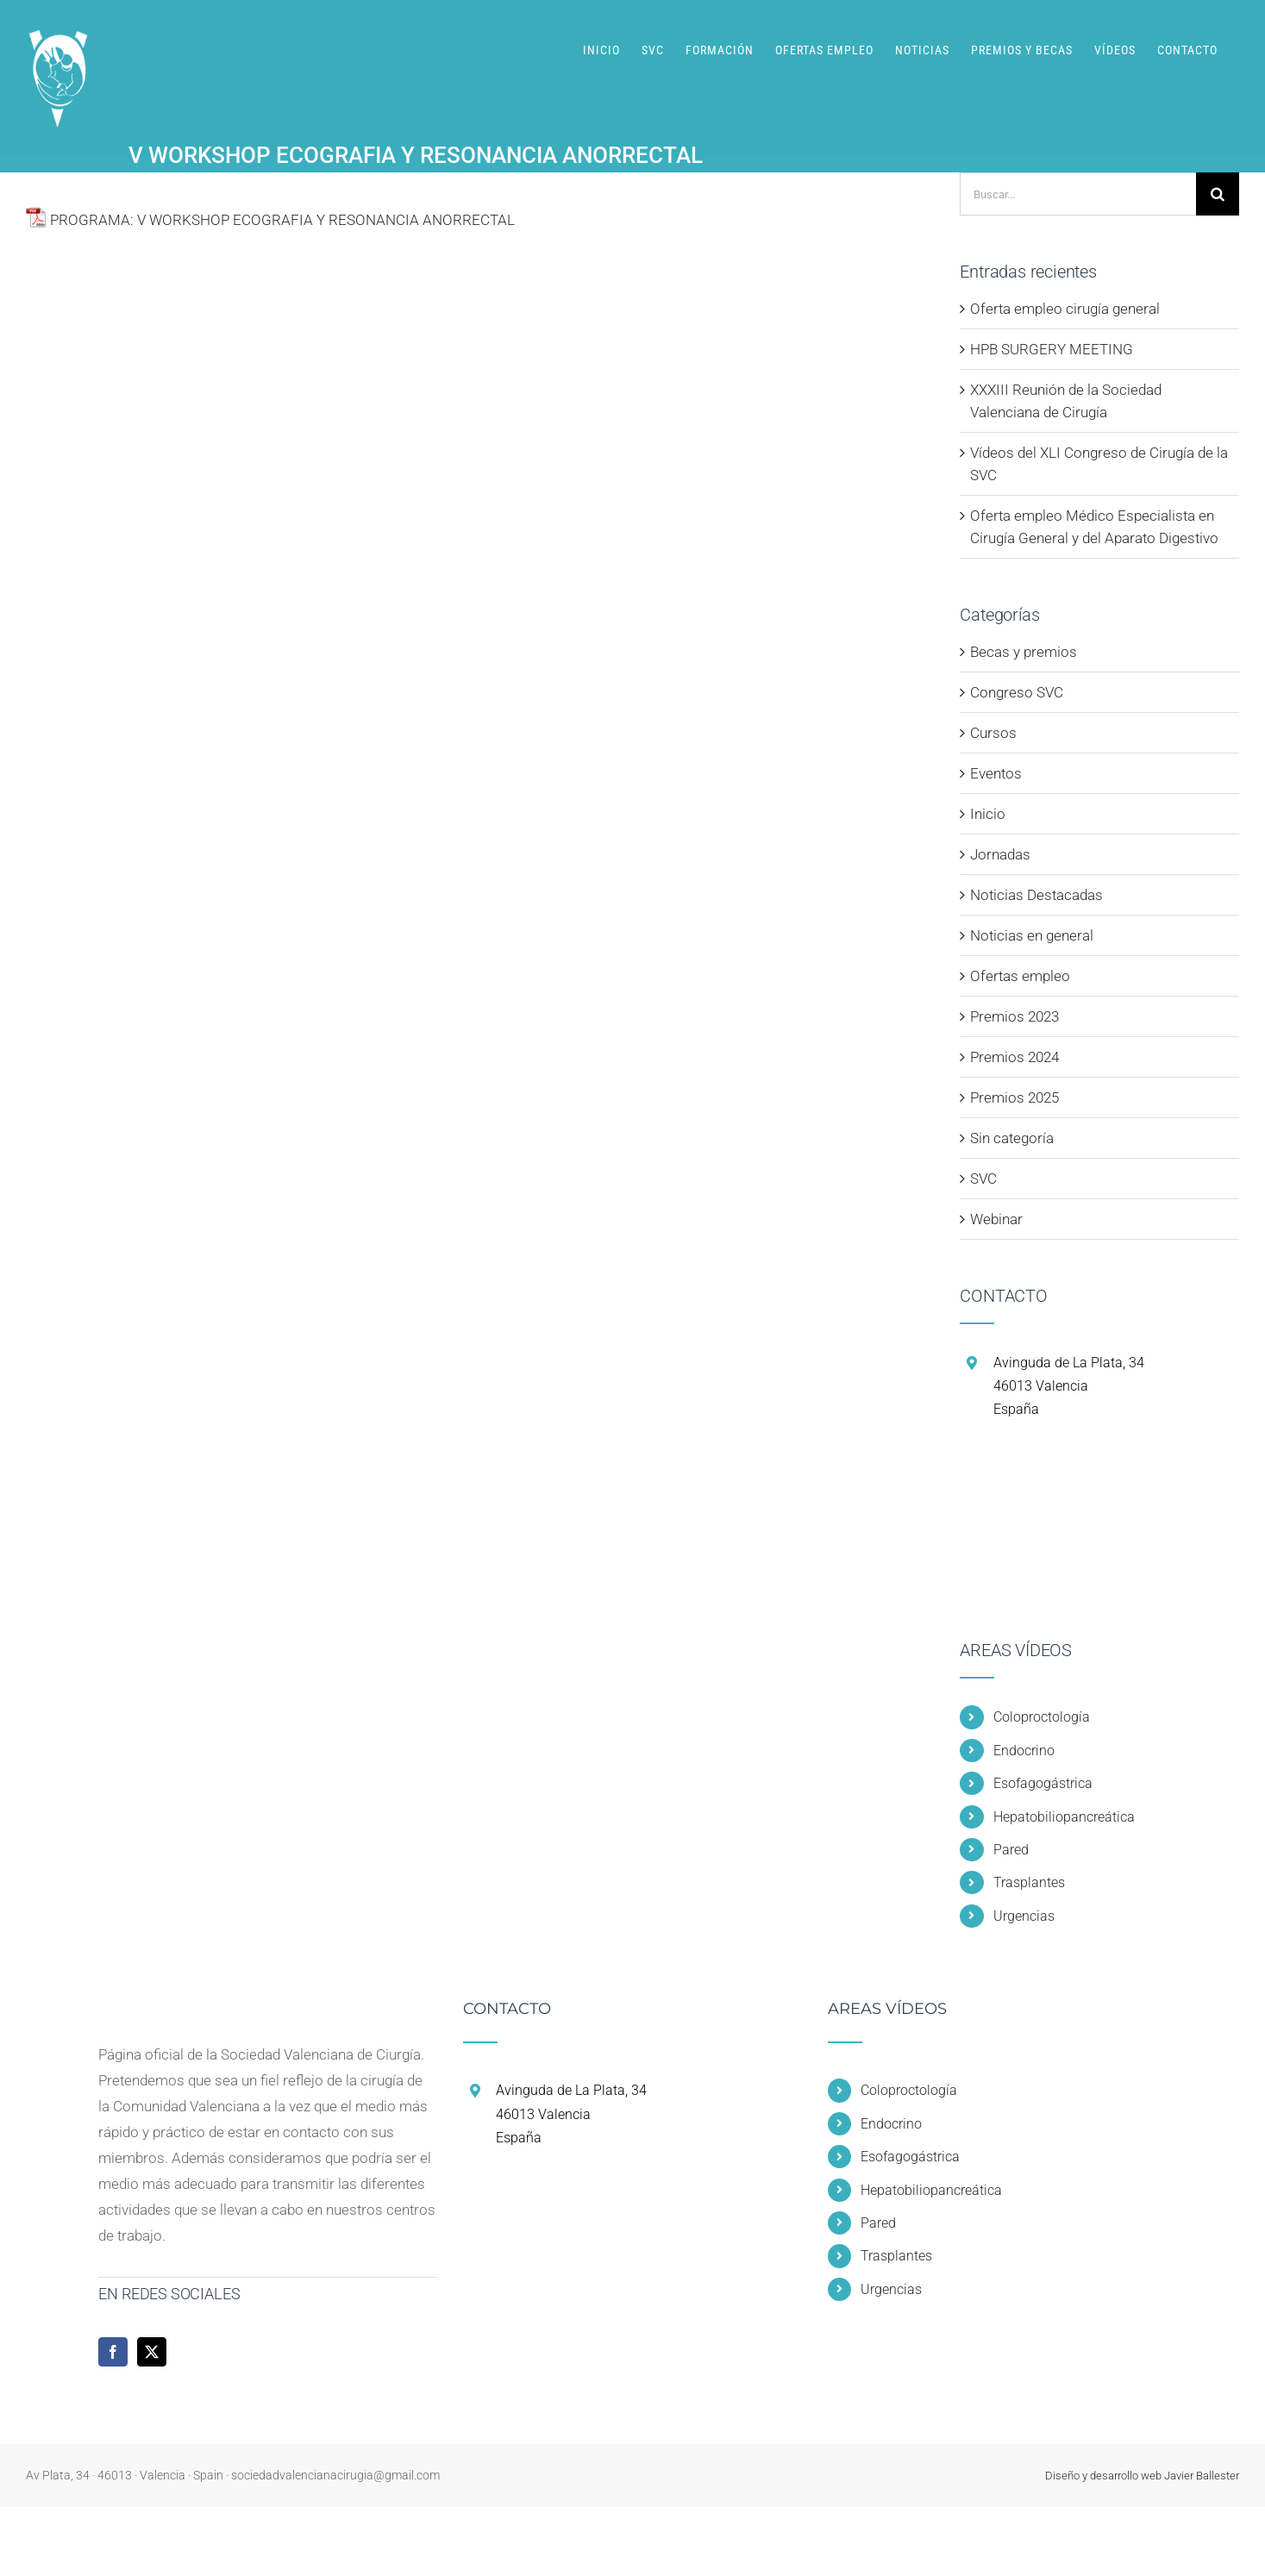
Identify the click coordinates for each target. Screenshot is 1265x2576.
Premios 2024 (1014, 1057)
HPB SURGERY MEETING (1051, 349)
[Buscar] (1217, 194)
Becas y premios (1023, 651)
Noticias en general (1031, 935)
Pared (1011, 1849)
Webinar (996, 1219)
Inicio (987, 813)
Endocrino (1024, 1750)
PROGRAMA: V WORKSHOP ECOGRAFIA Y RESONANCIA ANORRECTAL (282, 219)
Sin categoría (1012, 1138)
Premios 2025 (1014, 1097)
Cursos (993, 732)
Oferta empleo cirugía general (1065, 308)
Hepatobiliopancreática (1064, 1817)
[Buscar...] (1078, 194)
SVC (983, 1178)
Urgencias (1024, 1916)
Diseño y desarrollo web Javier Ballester (1142, 2475)
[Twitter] (151, 2352)
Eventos (996, 773)
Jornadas (1000, 854)
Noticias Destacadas (1036, 894)
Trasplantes (1029, 1882)
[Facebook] (113, 2352)
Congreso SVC (1016, 692)
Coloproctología (1041, 1717)
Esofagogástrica (1043, 1783)
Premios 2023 (1014, 1016)
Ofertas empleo (1020, 976)
